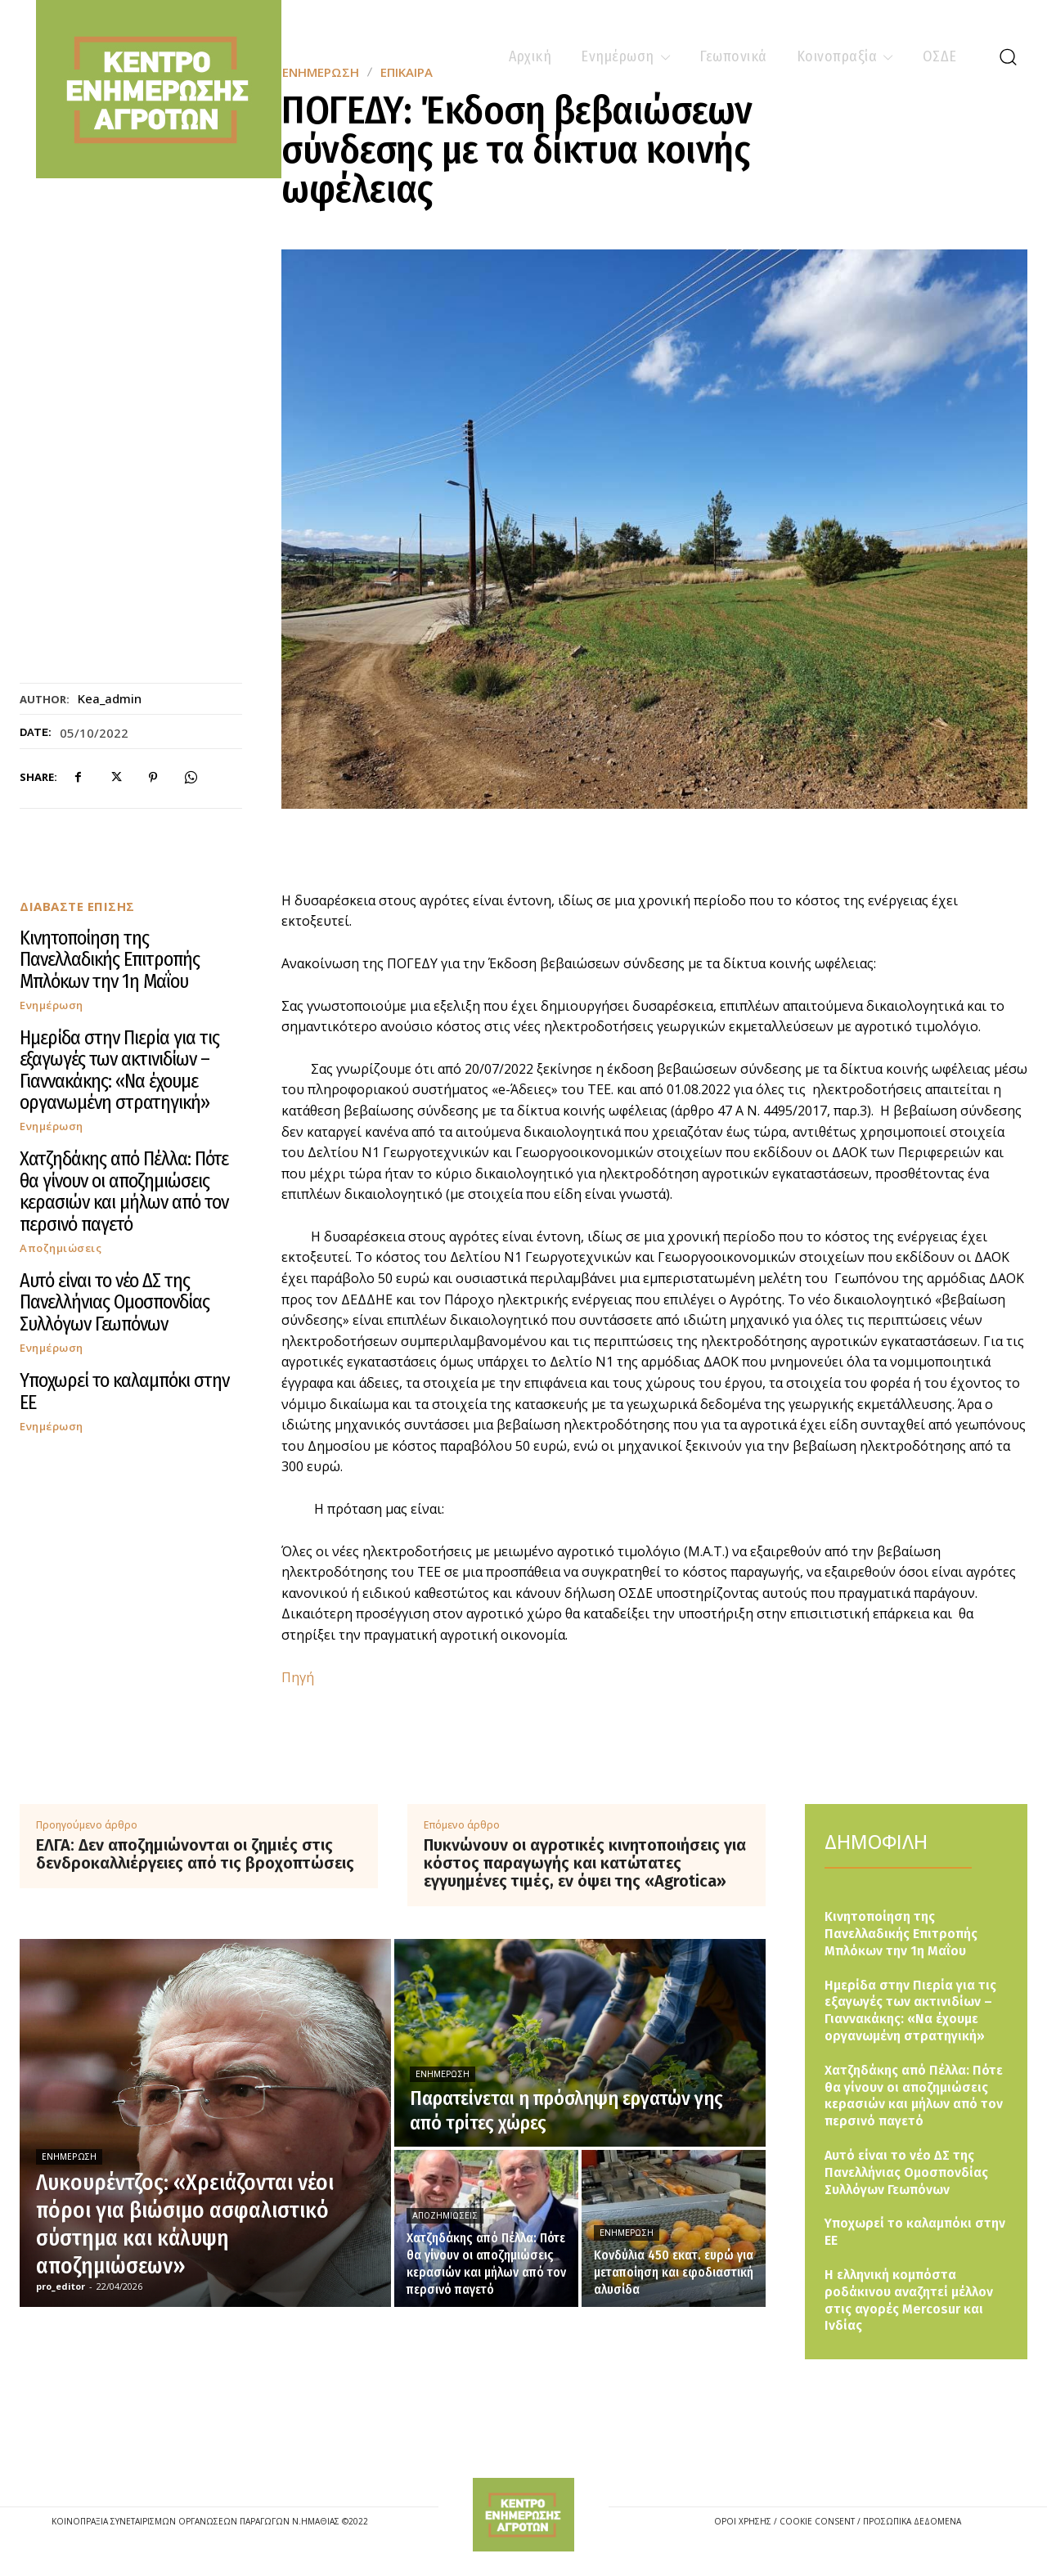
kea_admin (110, 698)
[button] (1007, 56)
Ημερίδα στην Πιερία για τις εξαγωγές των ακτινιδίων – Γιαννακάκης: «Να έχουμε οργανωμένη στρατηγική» (119, 1070)
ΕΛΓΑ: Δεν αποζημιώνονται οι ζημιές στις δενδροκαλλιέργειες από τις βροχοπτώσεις (195, 1854)
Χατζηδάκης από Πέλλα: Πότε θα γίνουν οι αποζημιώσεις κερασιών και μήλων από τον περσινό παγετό (124, 1191)
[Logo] (523, 2514)
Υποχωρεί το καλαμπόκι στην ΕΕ (124, 1391)
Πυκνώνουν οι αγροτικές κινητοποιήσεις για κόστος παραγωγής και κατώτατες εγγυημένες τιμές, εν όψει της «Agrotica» (585, 1863)
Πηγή (297, 1677)
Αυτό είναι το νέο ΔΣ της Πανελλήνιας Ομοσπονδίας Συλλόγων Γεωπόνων (114, 1302)
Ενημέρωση (51, 1005)
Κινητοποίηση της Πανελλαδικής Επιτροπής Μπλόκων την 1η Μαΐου (110, 960)
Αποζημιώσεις (60, 1248)
